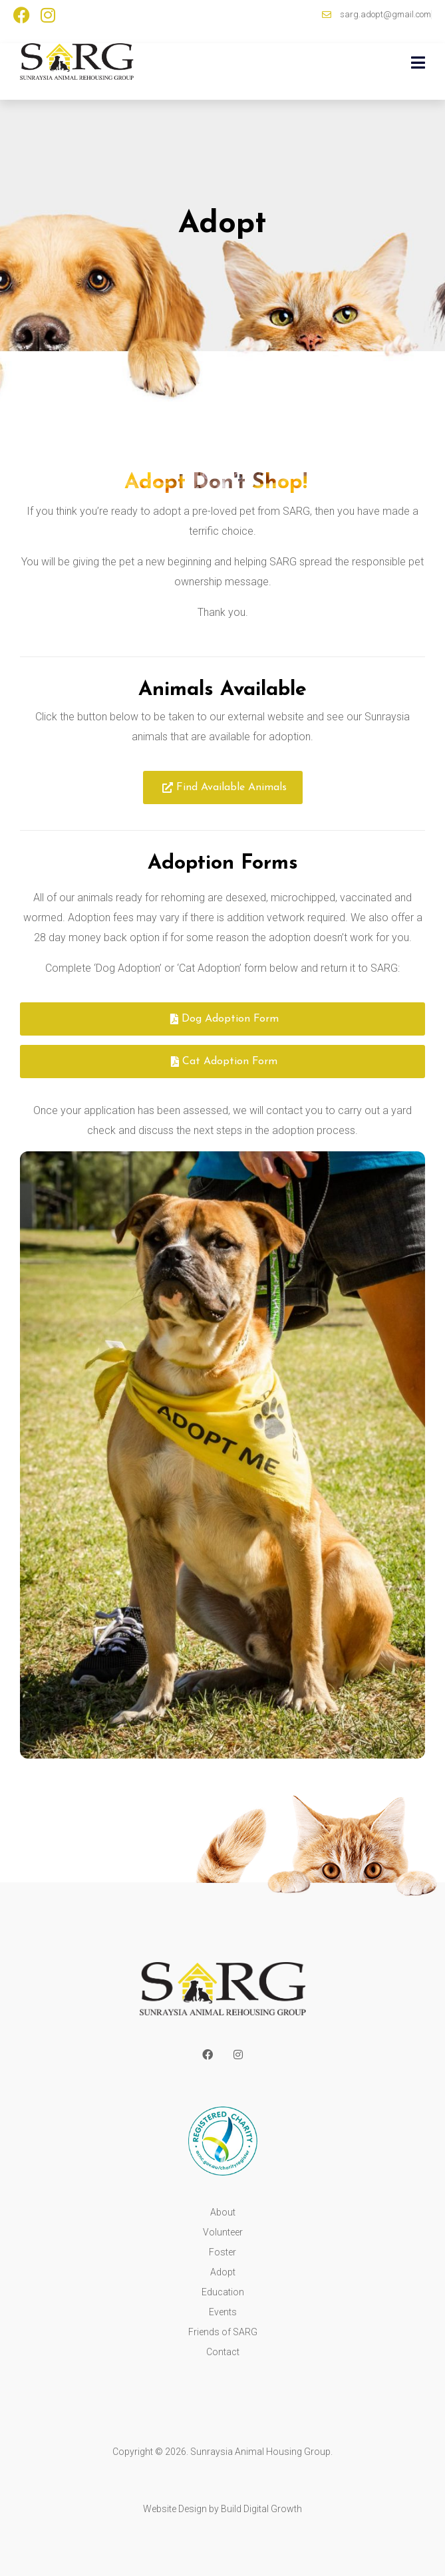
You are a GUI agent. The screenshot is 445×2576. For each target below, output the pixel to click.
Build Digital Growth (261, 2509)
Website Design (175, 2509)
